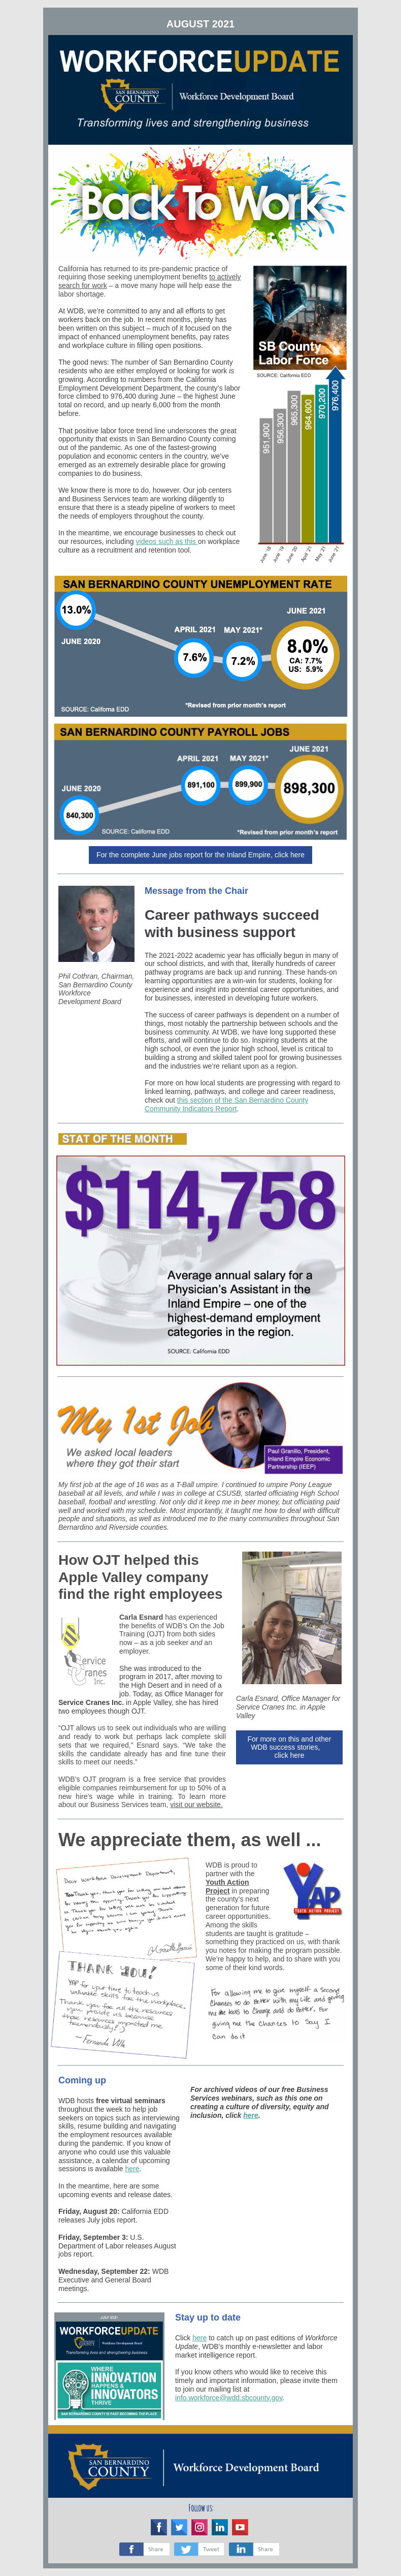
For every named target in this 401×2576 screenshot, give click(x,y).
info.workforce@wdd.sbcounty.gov (228, 2398)
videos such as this (167, 541)
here (132, 2169)
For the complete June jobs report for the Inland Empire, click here (200, 855)
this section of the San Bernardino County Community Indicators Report (226, 1104)
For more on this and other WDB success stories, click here (289, 1747)
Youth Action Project (227, 1886)
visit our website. (196, 1804)
